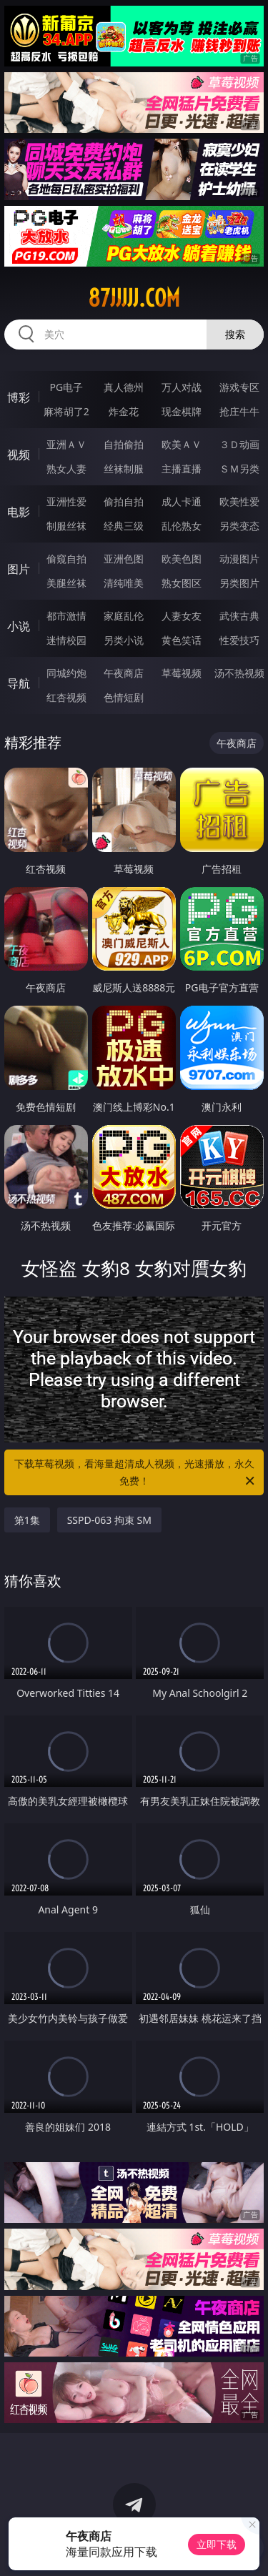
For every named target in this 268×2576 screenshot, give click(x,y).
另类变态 (239, 525)
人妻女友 (182, 616)
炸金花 (124, 411)
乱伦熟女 (182, 525)
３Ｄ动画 (239, 444)
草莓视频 (182, 673)
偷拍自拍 (124, 501)
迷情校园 (66, 640)
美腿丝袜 (66, 583)
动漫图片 (239, 558)
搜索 (235, 334)
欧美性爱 (239, 501)
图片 (18, 569)
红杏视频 (66, 697)
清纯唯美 (124, 583)
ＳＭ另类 (239, 468)
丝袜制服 (124, 468)
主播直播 (182, 468)
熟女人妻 (66, 468)
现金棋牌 (182, 411)
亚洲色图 (124, 558)
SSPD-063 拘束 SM (109, 1520)
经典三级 (124, 525)
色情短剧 (124, 697)
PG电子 (66, 387)
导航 (18, 683)
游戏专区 (239, 387)
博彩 (18, 397)
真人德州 (124, 387)
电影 (18, 512)
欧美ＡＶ (182, 444)
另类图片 (239, 583)
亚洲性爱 (66, 501)
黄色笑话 (182, 640)
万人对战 (182, 387)
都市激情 (66, 616)
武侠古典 (239, 616)
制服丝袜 (66, 525)
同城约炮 (66, 673)
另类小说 (124, 640)
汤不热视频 (239, 673)
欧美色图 (182, 558)
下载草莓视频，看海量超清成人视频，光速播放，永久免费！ (135, 1473)
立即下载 (217, 2544)
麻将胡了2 (66, 411)
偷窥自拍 (66, 558)
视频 (18, 454)
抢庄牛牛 (239, 411)
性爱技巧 (239, 640)
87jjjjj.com (134, 298)
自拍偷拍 (124, 444)
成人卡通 (182, 501)
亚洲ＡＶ (66, 444)
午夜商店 (124, 673)
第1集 (27, 1520)
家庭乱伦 (124, 616)
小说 (18, 626)
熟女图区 (182, 583)
